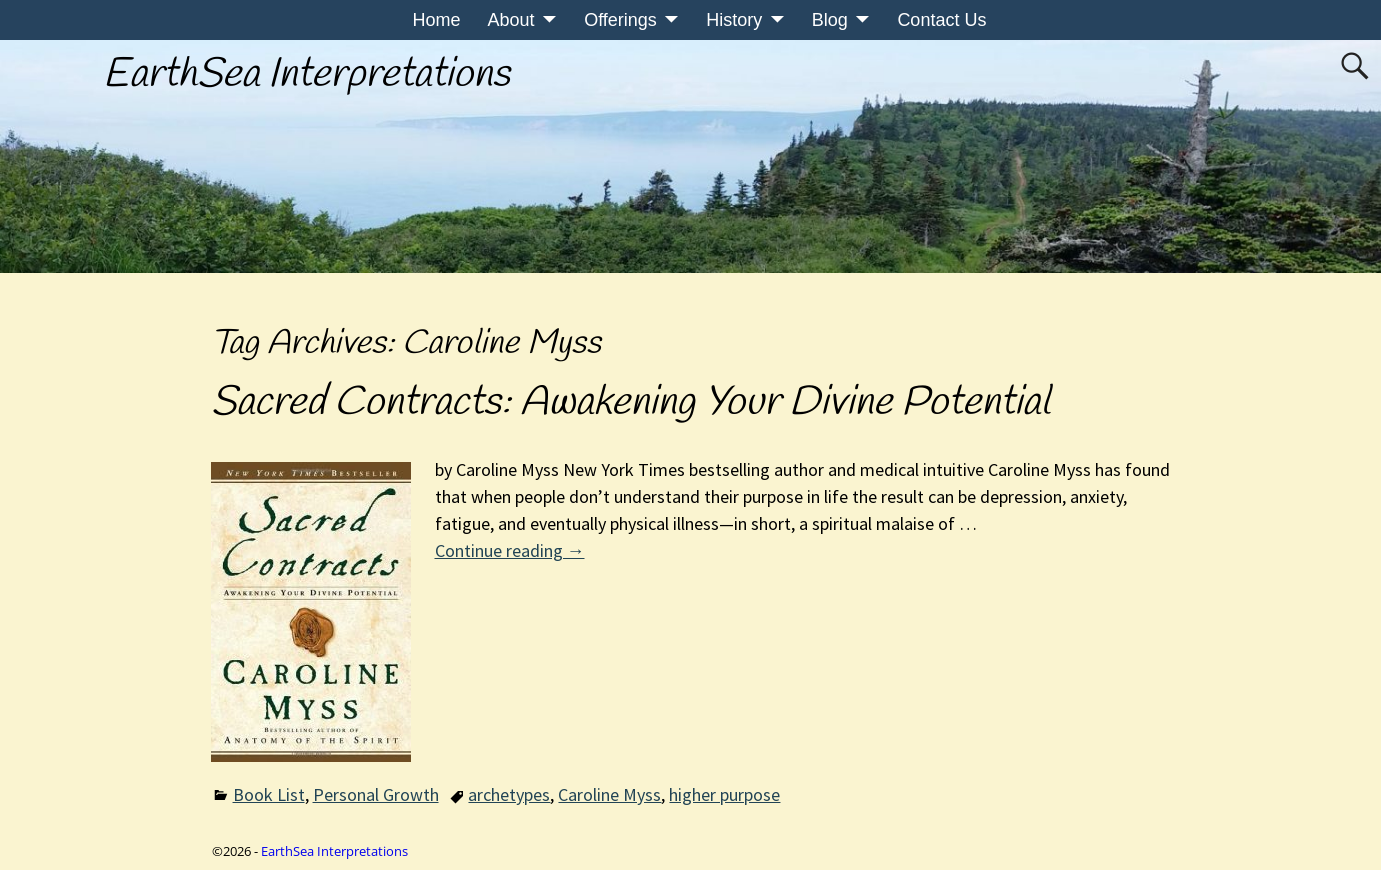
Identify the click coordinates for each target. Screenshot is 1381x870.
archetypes (509, 794)
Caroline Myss (609, 794)
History (734, 20)
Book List (269, 794)
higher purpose (724, 794)
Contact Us (941, 20)
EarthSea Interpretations (306, 75)
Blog (830, 20)
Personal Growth (376, 794)
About (511, 20)
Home (437, 20)
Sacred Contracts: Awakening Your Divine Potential (630, 403)
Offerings (620, 20)
